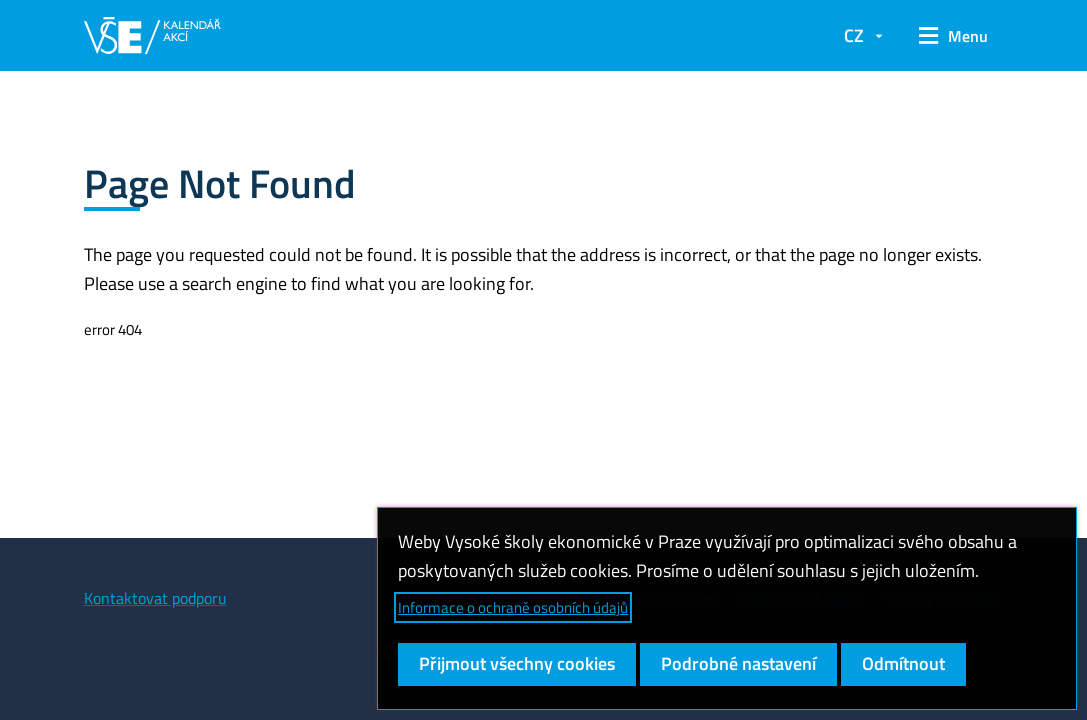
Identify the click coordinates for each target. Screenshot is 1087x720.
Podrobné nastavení (738, 663)
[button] (953, 36)
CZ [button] (854, 35)
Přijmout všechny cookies (517, 663)
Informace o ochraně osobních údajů (513, 607)
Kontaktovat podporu (155, 598)
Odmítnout (903, 663)
